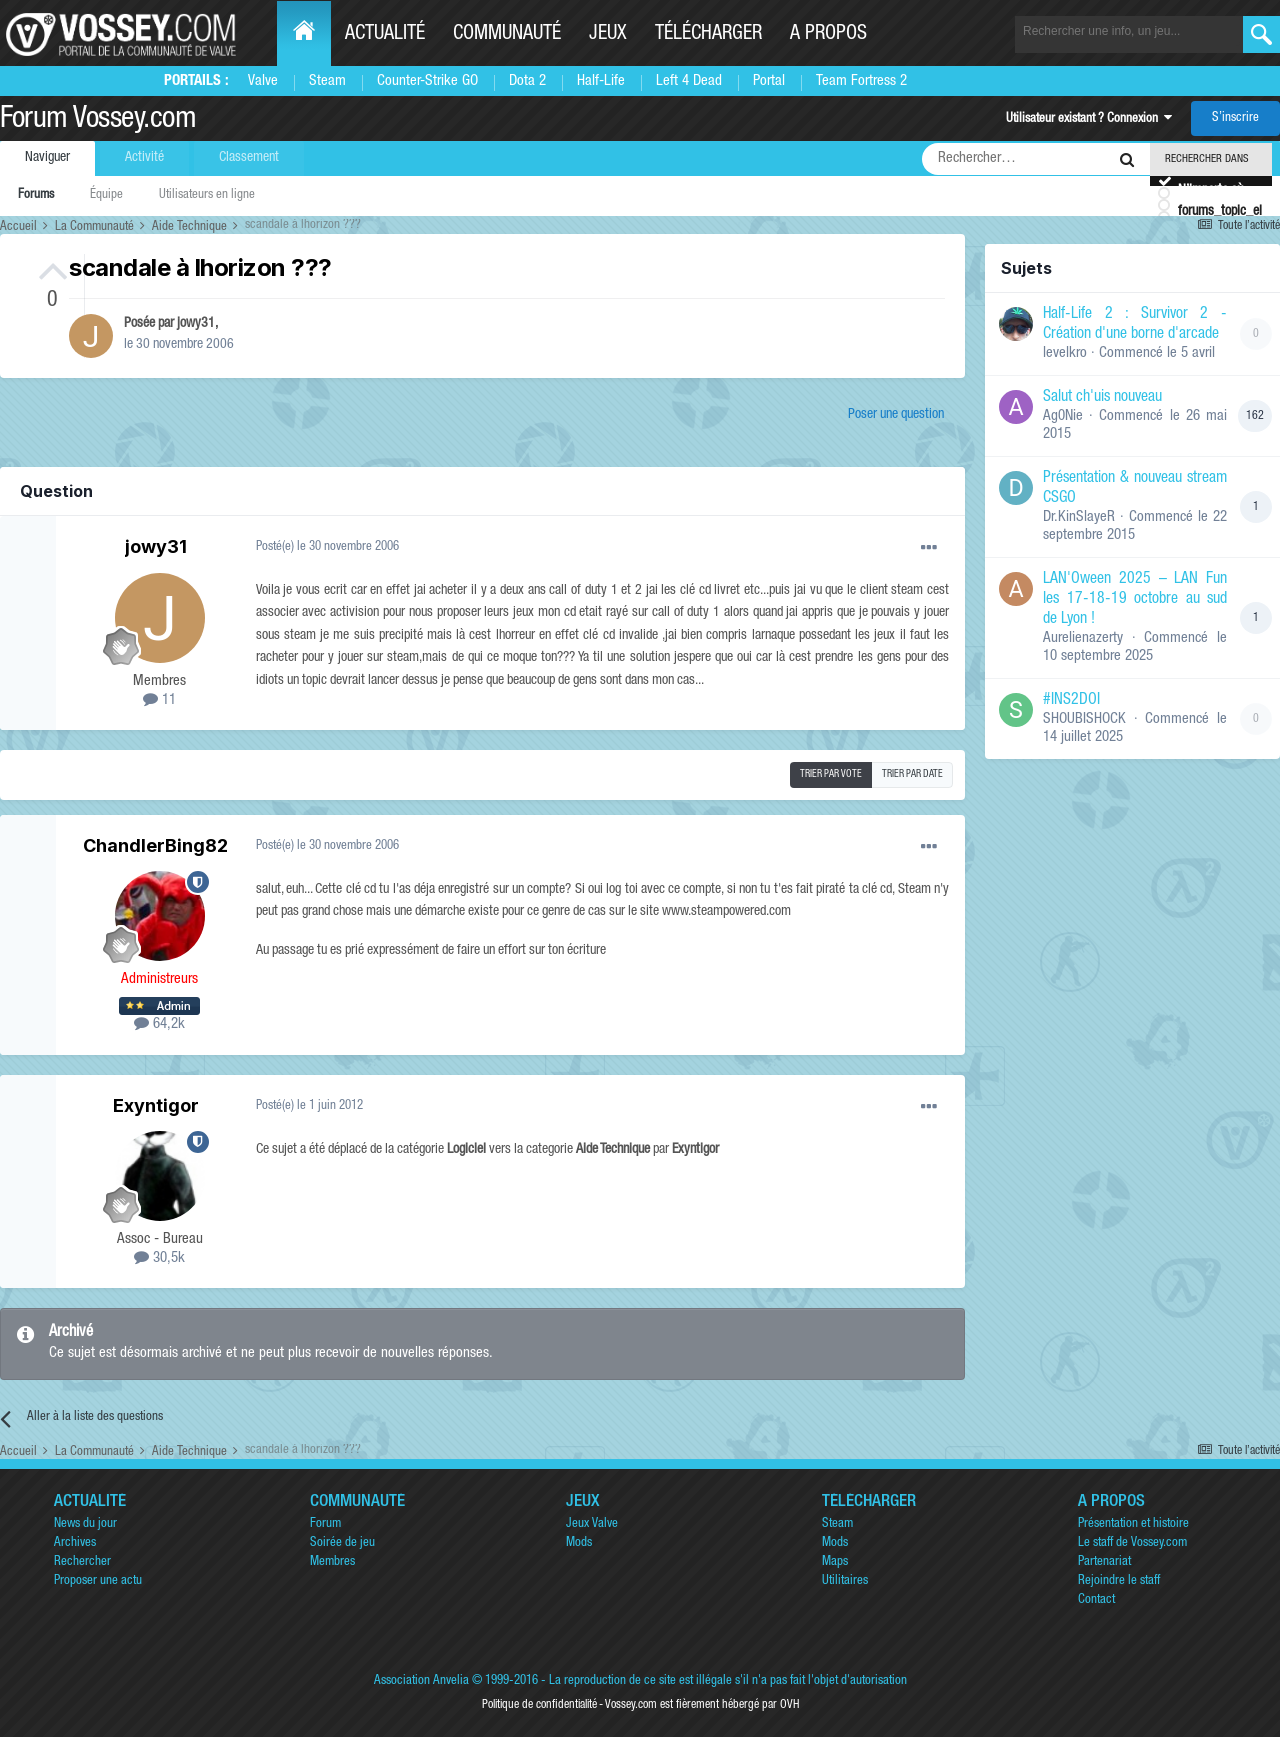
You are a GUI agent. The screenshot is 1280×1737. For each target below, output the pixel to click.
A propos (828, 35)
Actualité (385, 35)
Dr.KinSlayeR (1079, 517)
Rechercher (82, 1562)
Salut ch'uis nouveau (1102, 398)
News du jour (85, 1524)
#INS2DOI (1071, 701)
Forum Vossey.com (98, 121)
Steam (327, 81)
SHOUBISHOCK (1084, 719)
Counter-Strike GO (427, 81)
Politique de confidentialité (539, 1705)
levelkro (1065, 353)
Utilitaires (845, 1581)
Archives (75, 1543)
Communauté (507, 35)
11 (159, 700)
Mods (579, 1543)
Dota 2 (527, 81)
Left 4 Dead (689, 81)
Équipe (106, 195)
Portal (769, 81)
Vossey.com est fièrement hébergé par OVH (702, 1705)
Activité (144, 158)
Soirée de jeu (342, 1543)
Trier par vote (831, 775)
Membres (332, 1562)
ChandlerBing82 (155, 845)
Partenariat (1104, 1562)
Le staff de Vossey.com (1132, 1543)
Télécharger (708, 35)
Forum (325, 1524)
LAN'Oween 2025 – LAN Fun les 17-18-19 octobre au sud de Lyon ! (1135, 600)
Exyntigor (156, 1105)
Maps (835, 1562)
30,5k (159, 1258)
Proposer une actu (98, 1581)
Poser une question (896, 415)
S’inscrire (1235, 118)
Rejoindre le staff (1119, 1581)
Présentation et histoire (1133, 1524)
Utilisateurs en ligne (207, 195)
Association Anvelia (421, 1681)
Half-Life (601, 81)
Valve (263, 81)
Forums (36, 195)
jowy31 (196, 324)
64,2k (159, 1024)
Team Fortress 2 (861, 81)
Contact (1096, 1600)
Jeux (608, 35)
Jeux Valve (592, 1524)
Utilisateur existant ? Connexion (1089, 119)
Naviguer (47, 158)
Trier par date (912, 775)
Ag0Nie (1063, 416)
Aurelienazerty (1083, 638)
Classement (249, 158)
